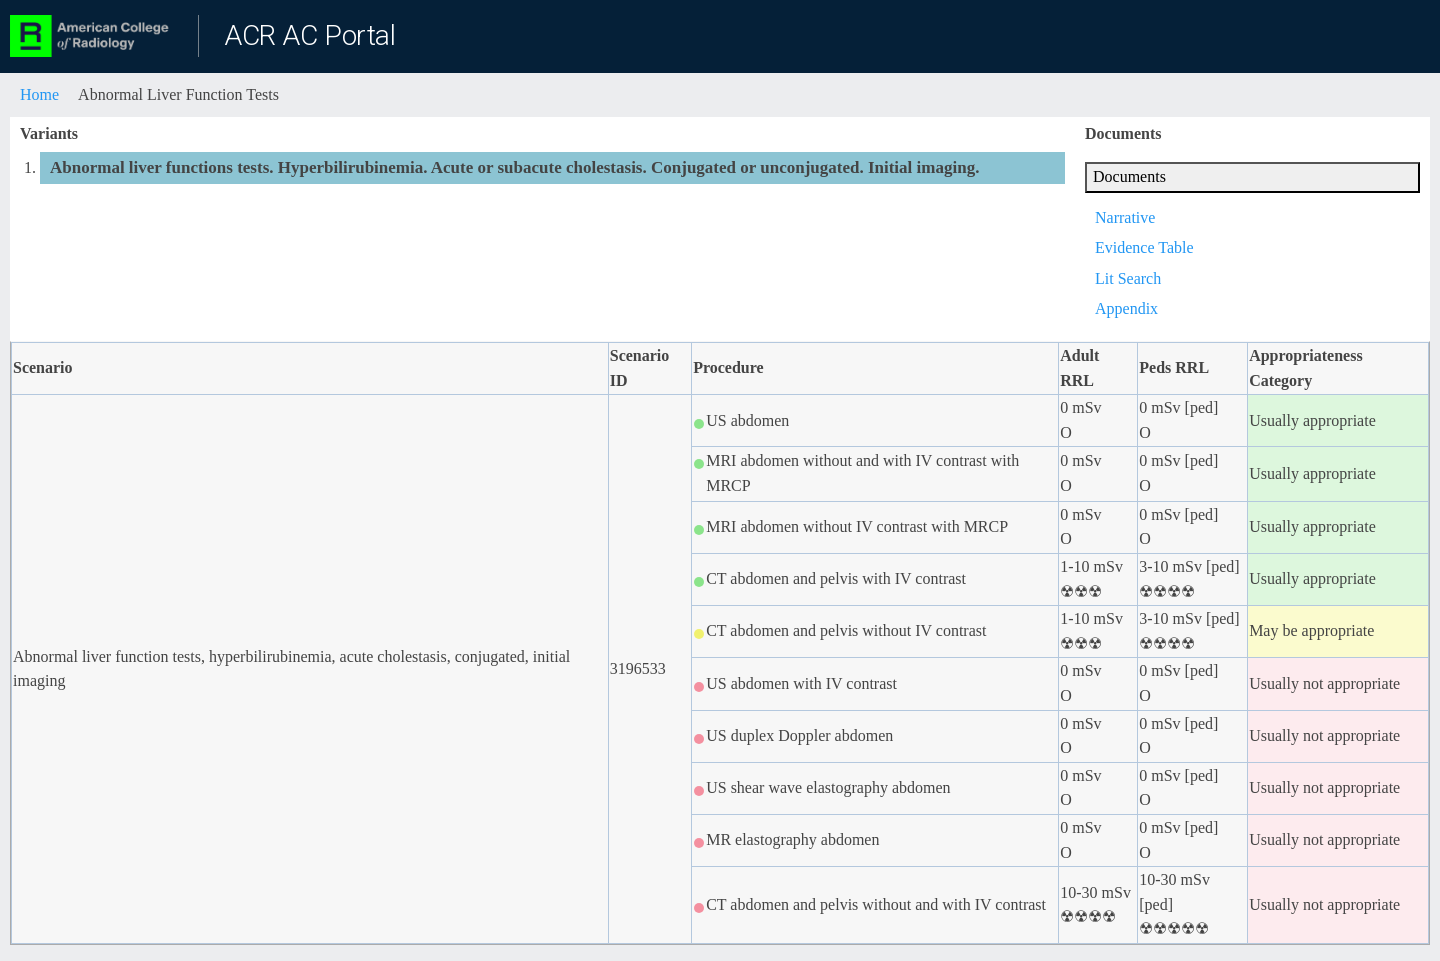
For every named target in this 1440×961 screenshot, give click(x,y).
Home (39, 94)
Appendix (1126, 308)
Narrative (1125, 217)
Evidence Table (1144, 247)
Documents (1129, 176)
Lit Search (1128, 278)
